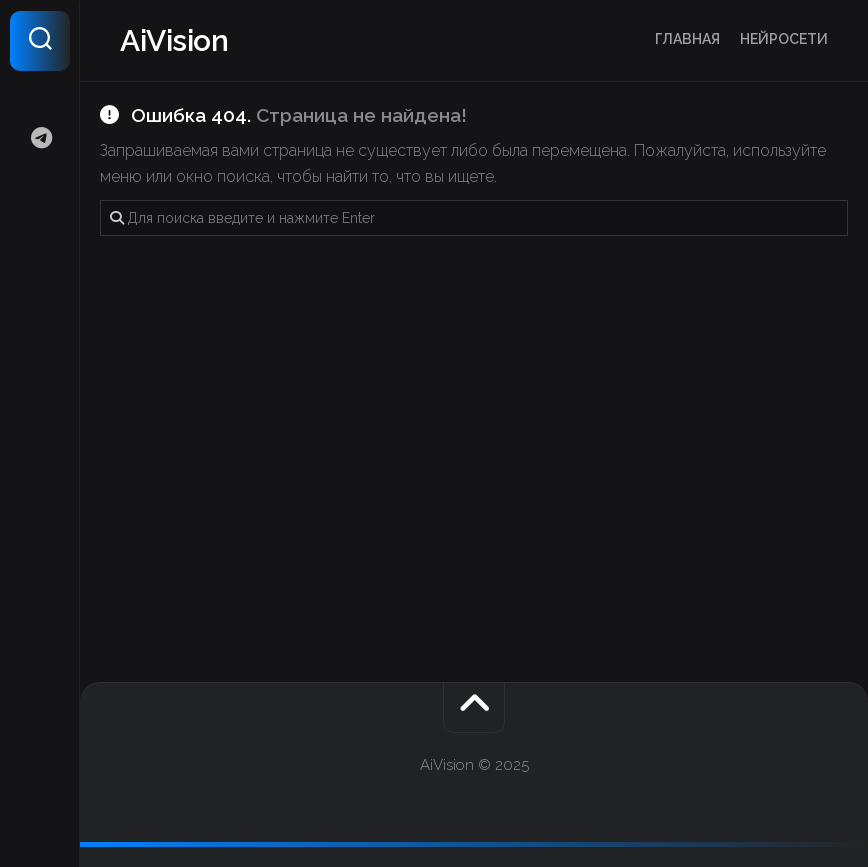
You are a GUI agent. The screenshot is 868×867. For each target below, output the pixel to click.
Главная (687, 39)
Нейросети (784, 39)
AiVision (174, 40)
